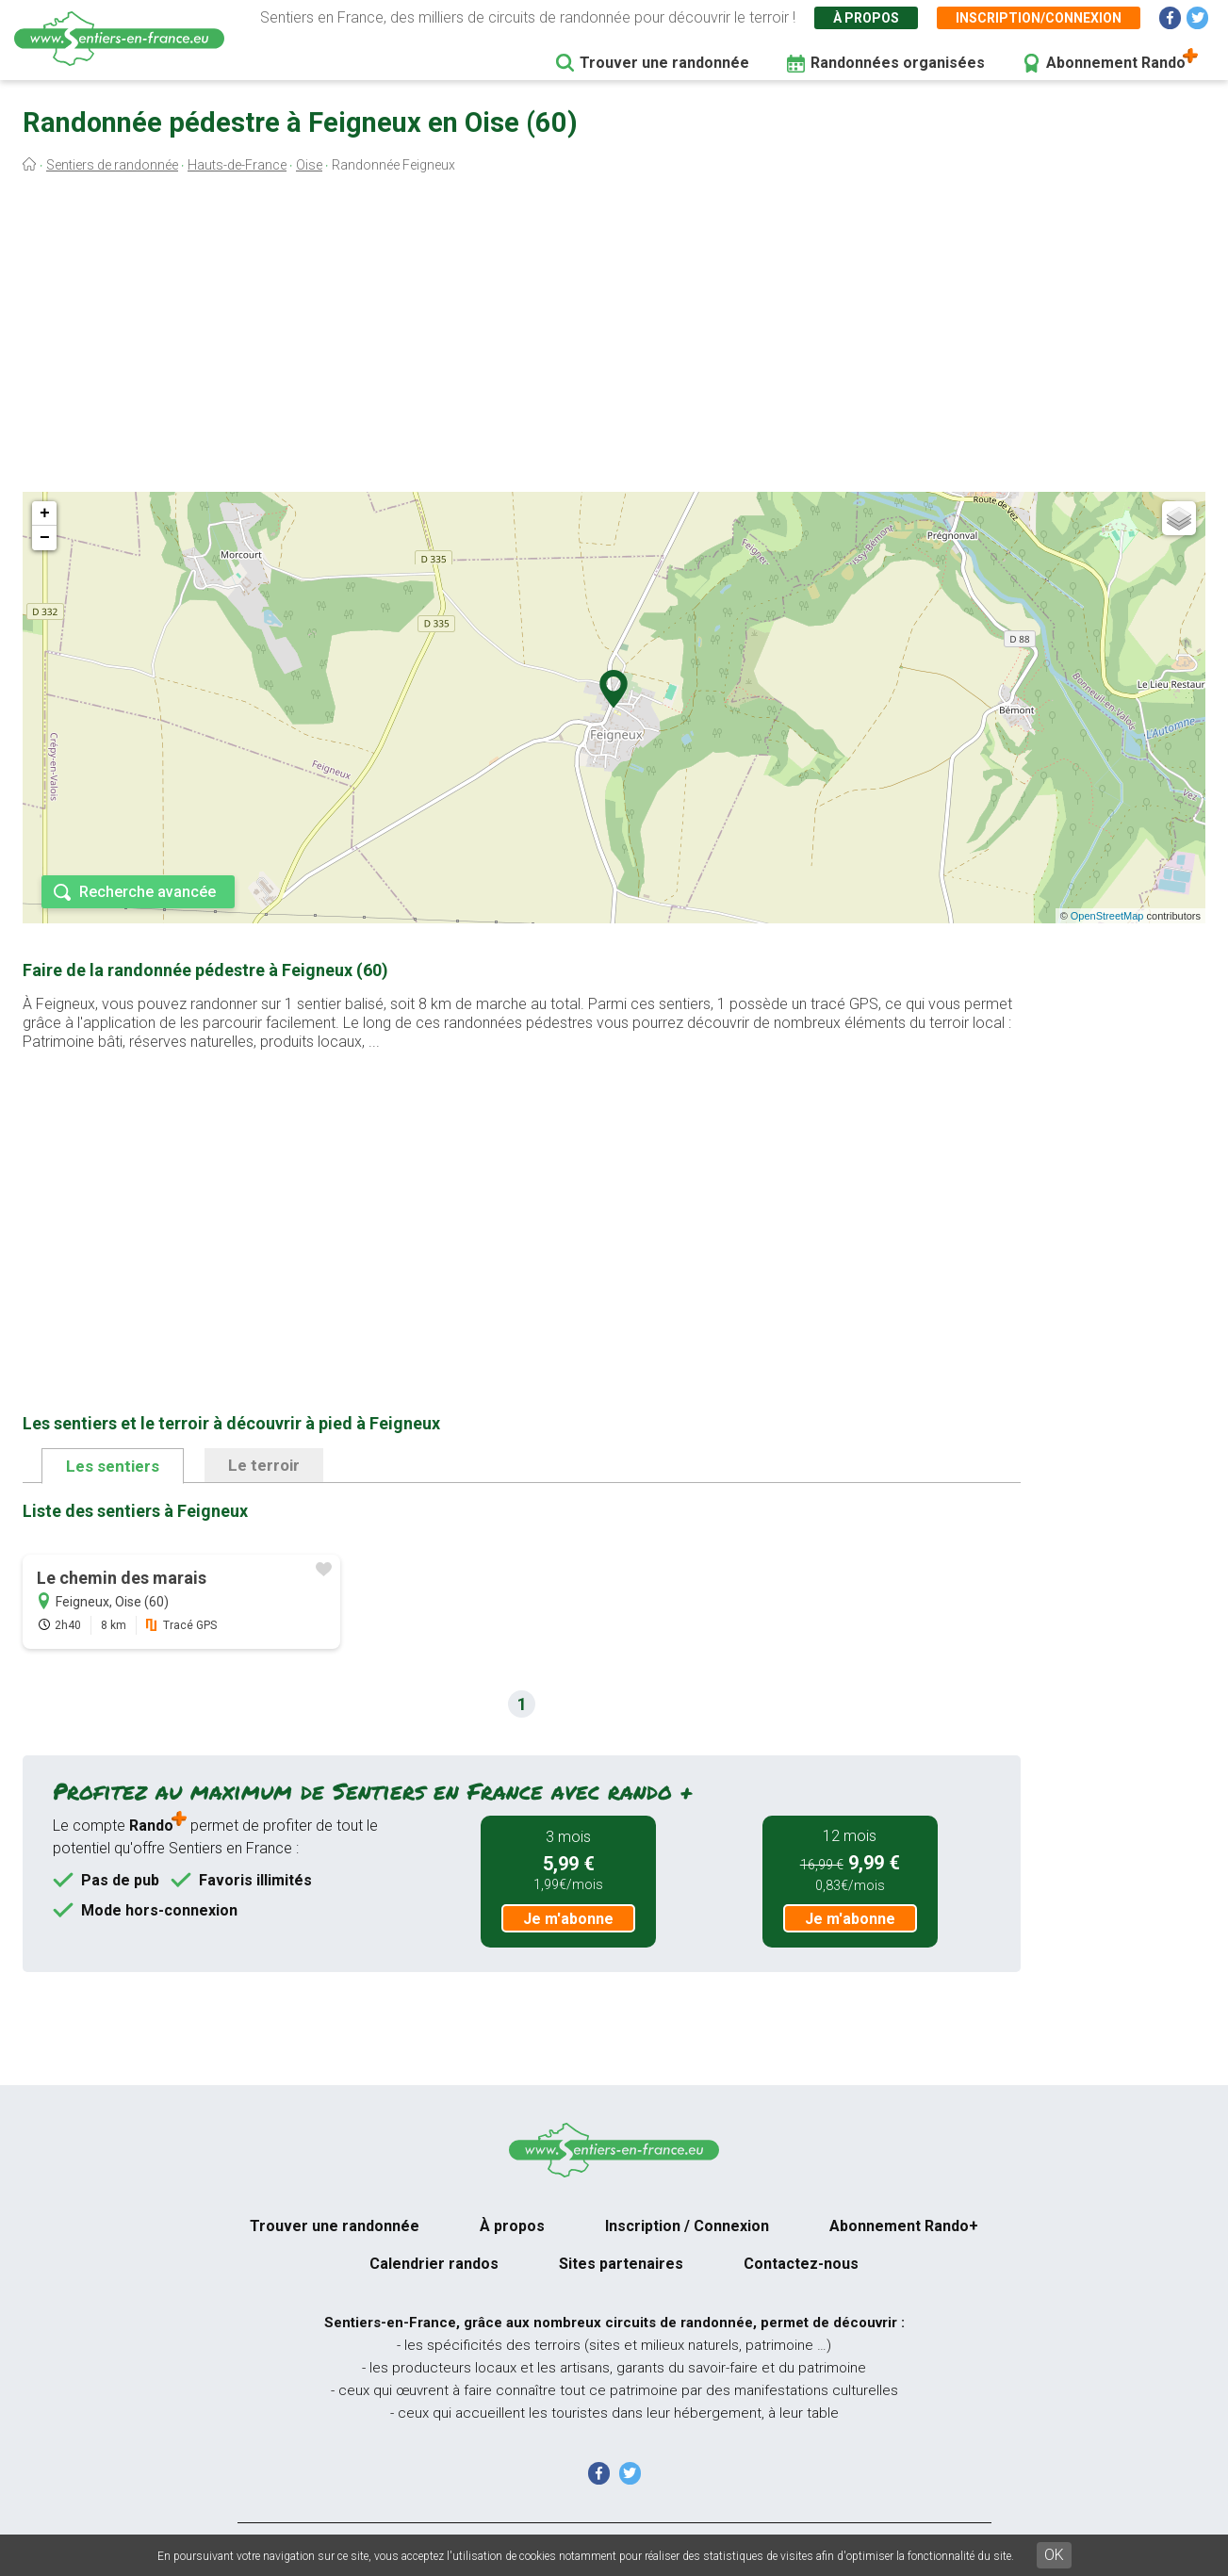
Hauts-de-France (237, 164)
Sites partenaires (621, 2264)
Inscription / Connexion (687, 2226)
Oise (309, 164)
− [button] (45, 538)
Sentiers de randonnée (112, 164)
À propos (866, 17)
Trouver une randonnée (664, 63)
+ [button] (45, 513)
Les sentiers (112, 1466)
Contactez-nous (801, 2264)
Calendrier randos (434, 2264)
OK (1054, 2555)
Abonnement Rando (1116, 63)
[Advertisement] (614, 337)
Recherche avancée (147, 892)
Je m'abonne (568, 1919)
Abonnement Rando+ (903, 2226)
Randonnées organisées (897, 63)
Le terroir (264, 1465)
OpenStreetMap (1107, 915)
